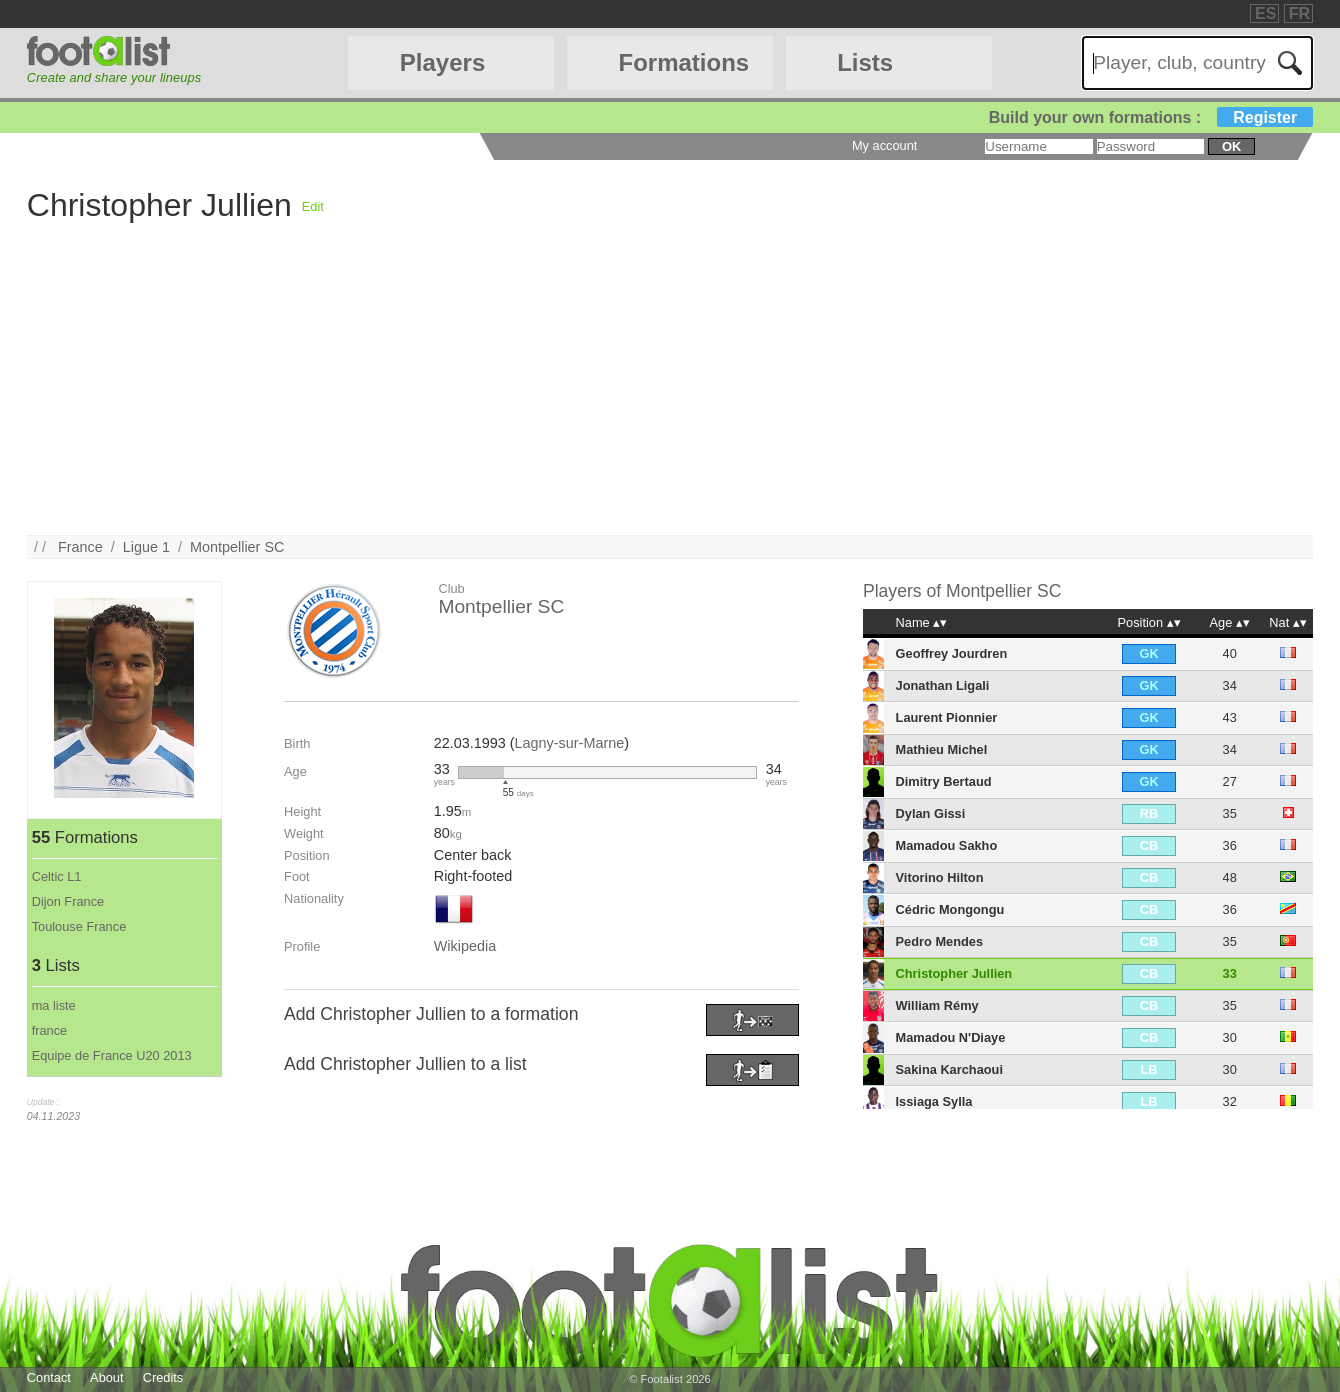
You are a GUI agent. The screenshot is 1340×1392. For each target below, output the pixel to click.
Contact (49, 1377)
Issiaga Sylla (934, 1101)
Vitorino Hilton (940, 877)
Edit (313, 206)
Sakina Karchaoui (949, 1069)
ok (1231, 146)
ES (1265, 13)
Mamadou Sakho (947, 845)
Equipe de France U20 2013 (112, 1055)
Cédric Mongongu (950, 909)
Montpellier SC (237, 547)
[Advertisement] (627, 395)
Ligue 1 (146, 547)
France (80, 547)
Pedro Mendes (939, 941)
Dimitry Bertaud (944, 781)
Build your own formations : (1151, 117)
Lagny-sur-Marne (570, 743)
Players (442, 62)
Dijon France (68, 901)
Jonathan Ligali (943, 685)
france (50, 1030)
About (106, 1377)
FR (1299, 13)
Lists (865, 62)
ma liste (54, 1005)
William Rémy (937, 1005)
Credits (163, 1377)
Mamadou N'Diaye (951, 1037)
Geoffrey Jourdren (952, 653)
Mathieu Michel (942, 749)
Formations (684, 62)
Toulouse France (79, 926)
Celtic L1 (57, 876)
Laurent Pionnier (947, 717)
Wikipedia (465, 946)
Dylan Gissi (931, 813)
